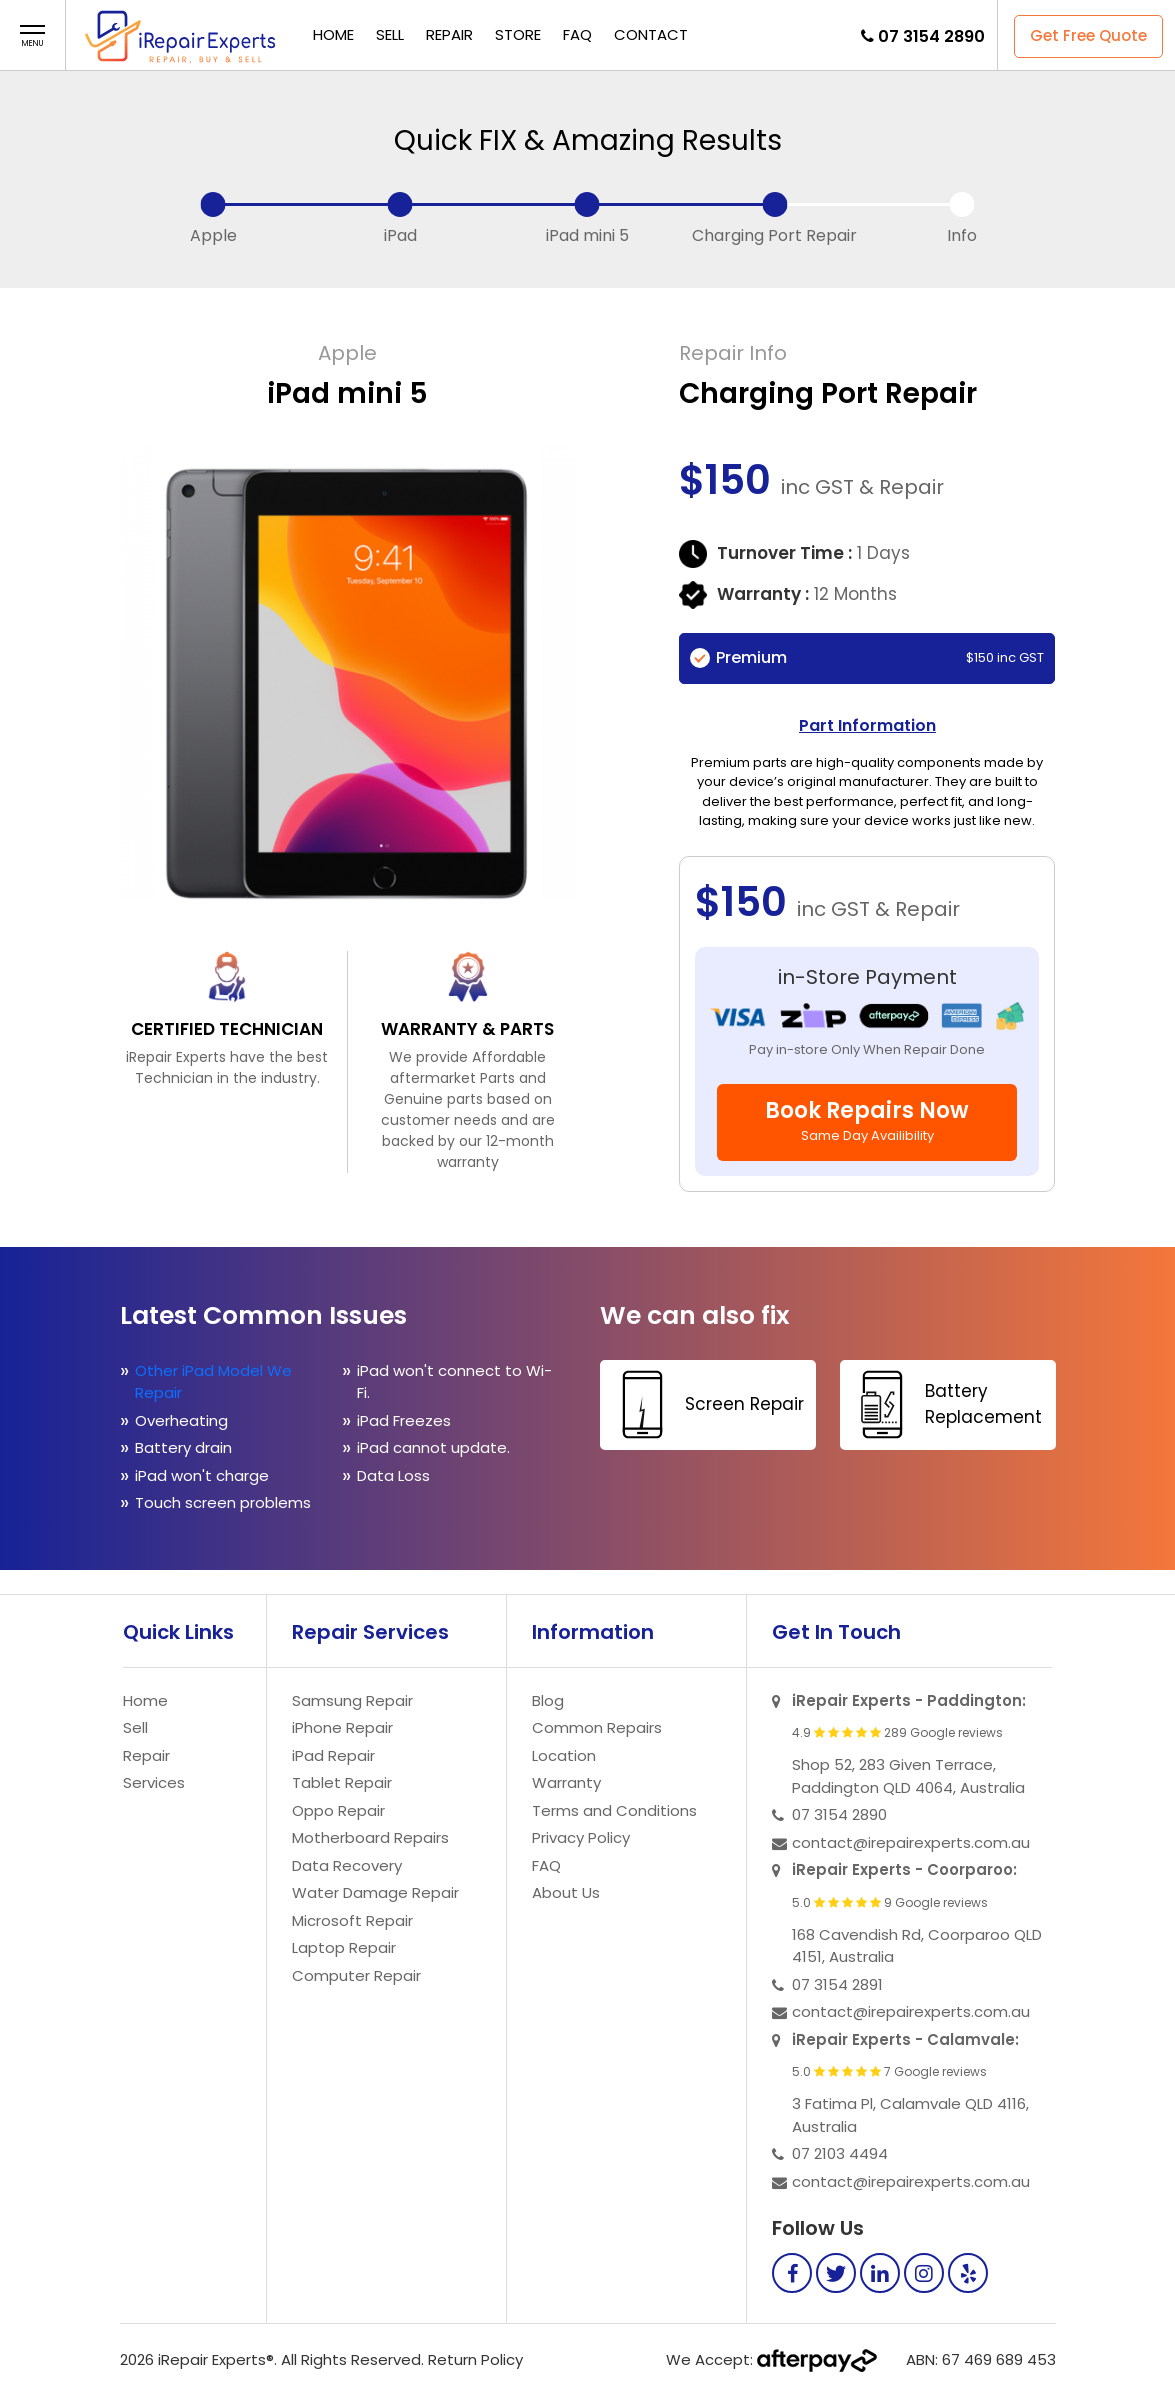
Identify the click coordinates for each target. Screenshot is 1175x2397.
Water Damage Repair (375, 1892)
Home (333, 34)
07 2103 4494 (840, 2153)
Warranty (566, 1782)
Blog (548, 1700)
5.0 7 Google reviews (889, 2072)
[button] (32, 36)
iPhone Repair (342, 1727)
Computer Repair (356, 1975)
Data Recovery (347, 1865)
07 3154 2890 (931, 36)
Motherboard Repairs (370, 1837)
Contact (651, 34)
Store (518, 34)
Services (154, 1782)
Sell (390, 34)
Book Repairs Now (867, 1120)
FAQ (577, 34)
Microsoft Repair (352, 1920)
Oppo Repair (338, 1810)
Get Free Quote (1088, 35)
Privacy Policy (581, 1837)
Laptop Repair (344, 1947)
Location (564, 1755)
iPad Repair (333, 1755)
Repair (449, 34)
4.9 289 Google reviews (897, 1733)
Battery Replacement (943, 1404)
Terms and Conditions (614, 1810)
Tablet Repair (342, 1782)
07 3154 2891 (837, 1984)
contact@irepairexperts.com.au (911, 1842)
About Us (566, 1892)
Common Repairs (597, 1727)
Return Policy (475, 2359)
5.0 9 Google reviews (890, 1903)
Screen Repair (704, 1404)
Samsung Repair (352, 1700)
